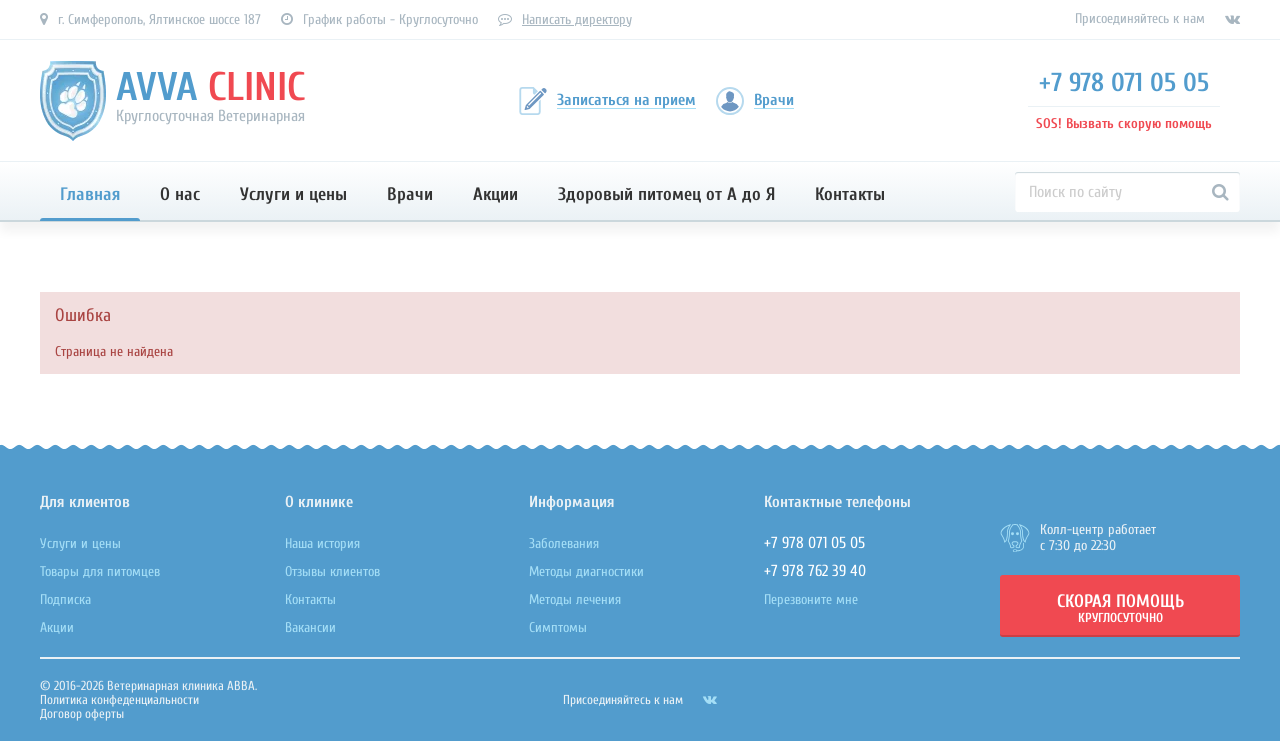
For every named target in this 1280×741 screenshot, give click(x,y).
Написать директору (577, 19)
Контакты (850, 194)
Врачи (410, 194)
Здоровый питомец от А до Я (666, 194)
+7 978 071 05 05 (1124, 83)
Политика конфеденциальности (119, 699)
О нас (180, 194)
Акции (495, 194)
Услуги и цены (293, 194)
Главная (90, 194)
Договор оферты (82, 713)
